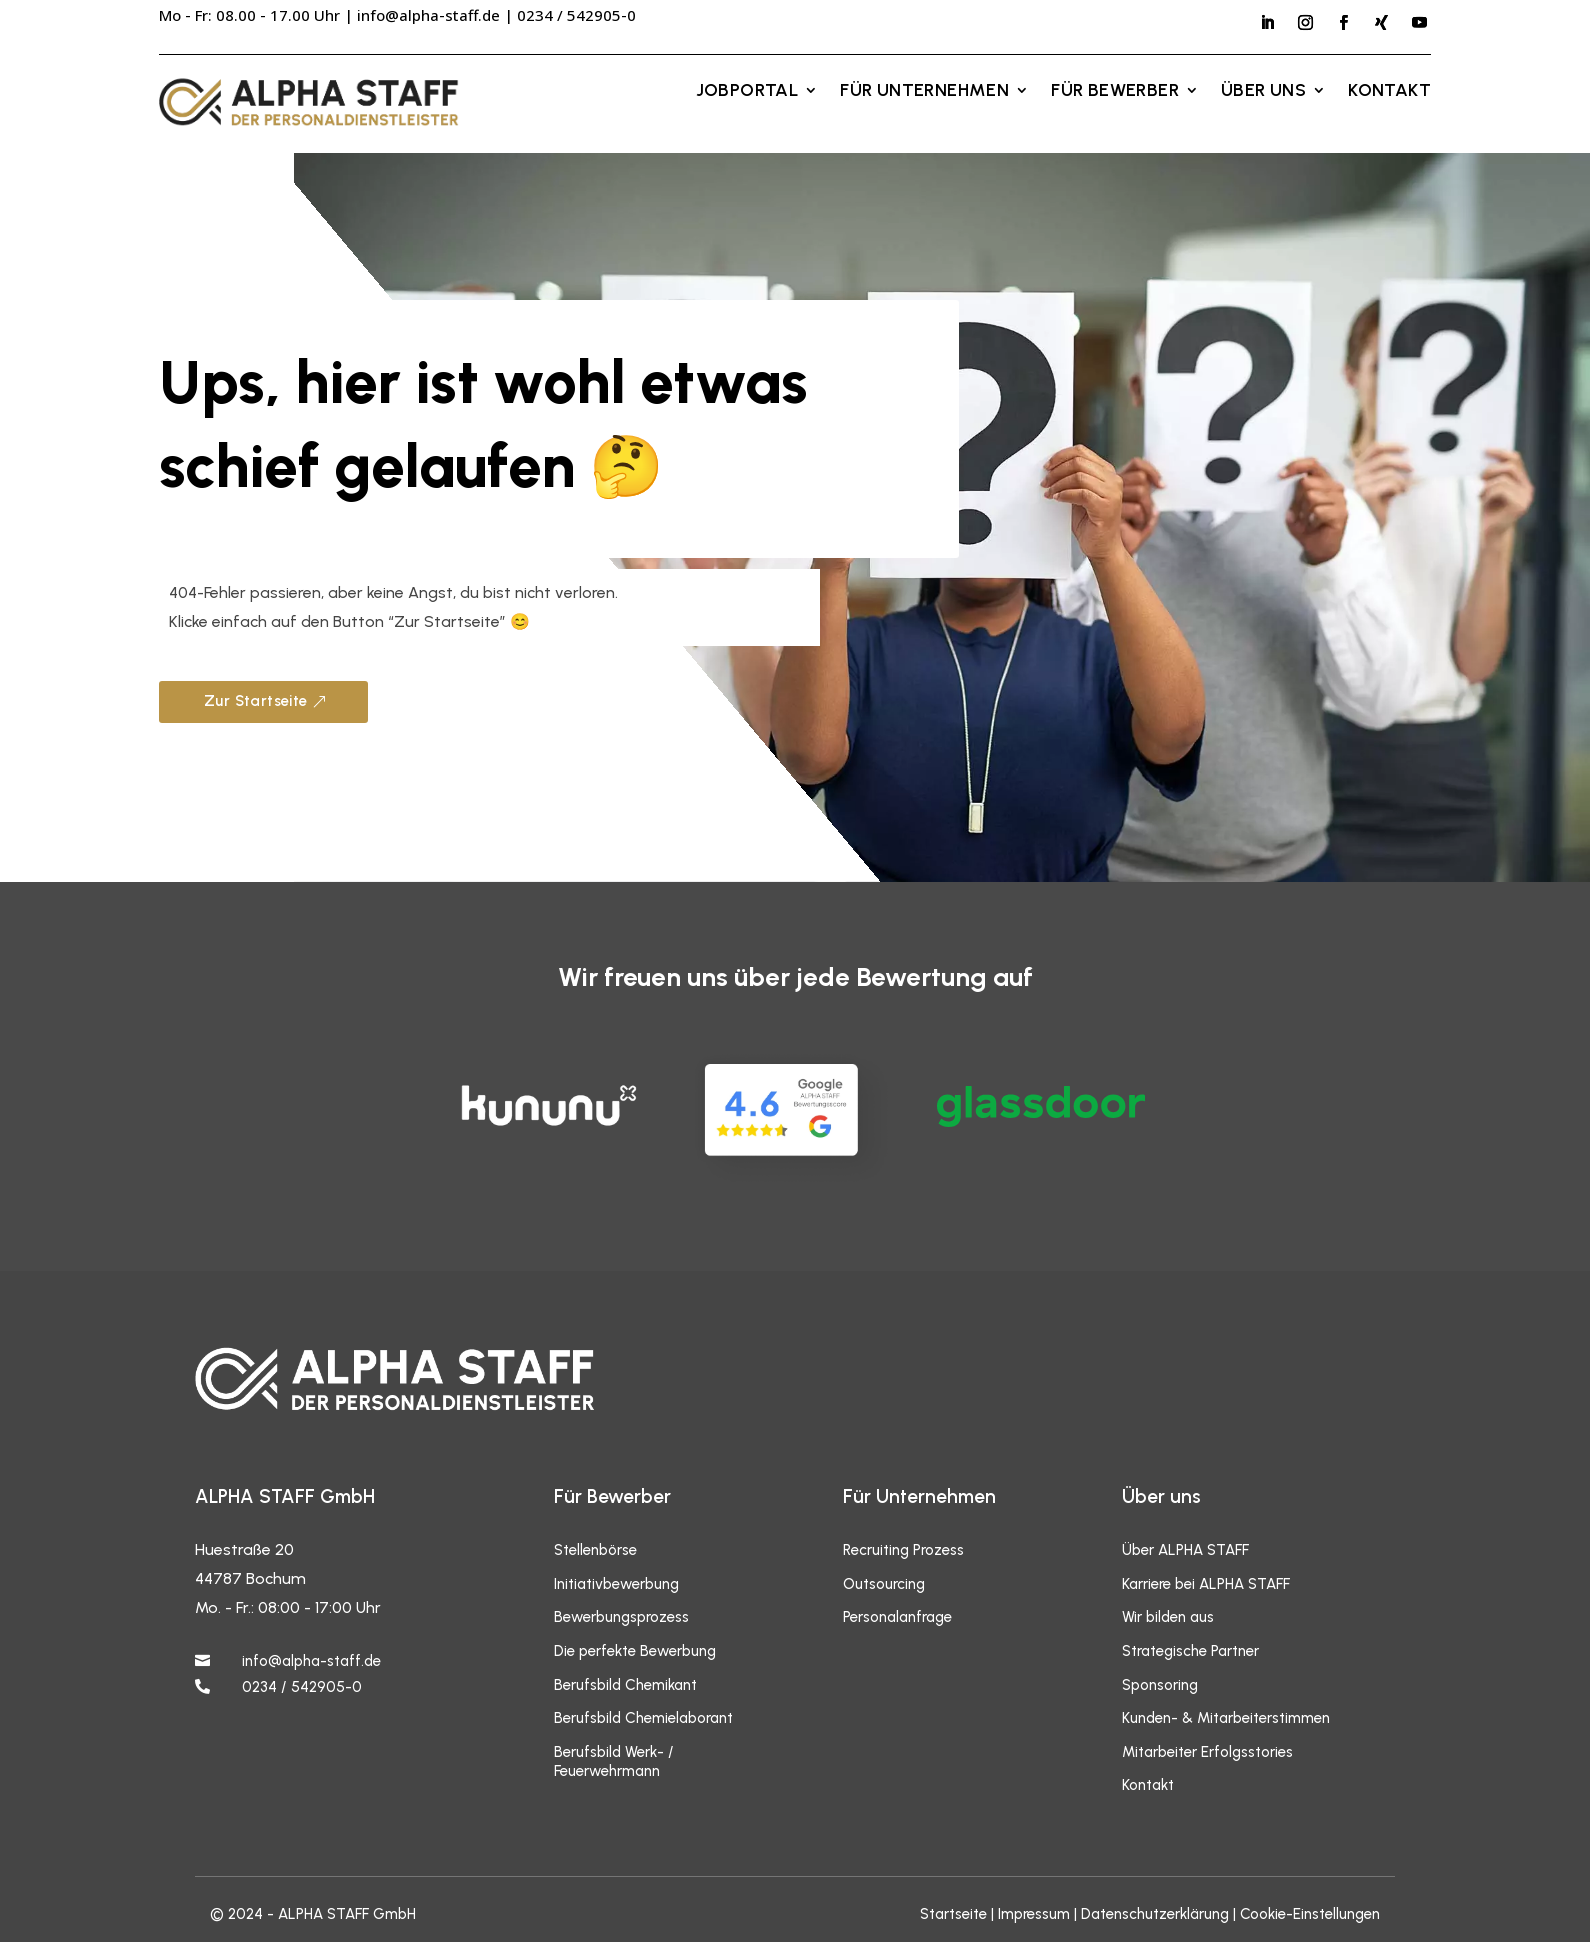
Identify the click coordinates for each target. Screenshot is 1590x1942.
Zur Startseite (256, 701)
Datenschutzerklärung (1155, 1914)
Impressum (1034, 1914)
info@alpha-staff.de (428, 15)
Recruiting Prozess (903, 1550)
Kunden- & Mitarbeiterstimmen (1226, 1718)
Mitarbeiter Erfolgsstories (1207, 1752)
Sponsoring (1160, 1685)
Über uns (1263, 92)
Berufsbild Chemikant (625, 1685)
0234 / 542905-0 (302, 1687)
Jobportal (747, 92)
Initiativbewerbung (616, 1584)
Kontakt (1389, 92)
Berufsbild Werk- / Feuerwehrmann (614, 1762)
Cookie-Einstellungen (1310, 1914)
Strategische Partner (1190, 1651)
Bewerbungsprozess (621, 1617)
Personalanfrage (897, 1617)
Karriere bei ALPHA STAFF (1206, 1584)
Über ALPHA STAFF (1185, 1550)
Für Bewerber (1115, 92)
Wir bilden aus (1168, 1617)
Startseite (953, 1914)
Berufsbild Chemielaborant (643, 1718)
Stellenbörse (595, 1550)
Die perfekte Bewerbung (635, 1651)
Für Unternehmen (924, 92)
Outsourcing (884, 1584)
